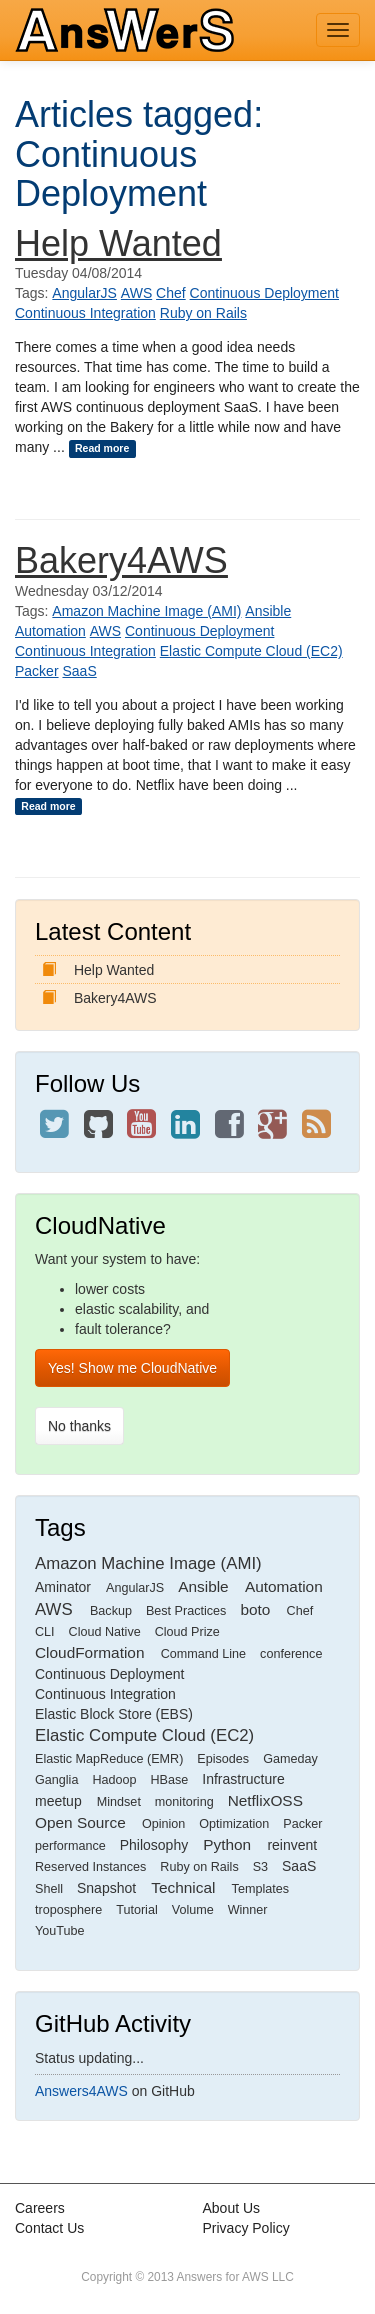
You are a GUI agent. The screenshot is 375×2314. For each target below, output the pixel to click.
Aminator (63, 1587)
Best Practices (186, 1611)
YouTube (60, 1931)
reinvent (292, 1845)
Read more (102, 448)
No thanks (79, 1426)
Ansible (268, 611)
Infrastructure (243, 1779)
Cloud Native (105, 1632)
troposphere (68, 1910)
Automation (50, 631)
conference (291, 1654)
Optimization (234, 1824)
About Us (232, 2208)
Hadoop (114, 1780)
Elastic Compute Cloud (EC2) (251, 651)
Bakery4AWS (121, 560)
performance (70, 1846)
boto (255, 1609)
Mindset (119, 1802)
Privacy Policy (246, 2228)
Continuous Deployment (264, 293)
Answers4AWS (81, 2091)
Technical (183, 1887)
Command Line (203, 1654)
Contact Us (49, 2228)
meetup (58, 1801)
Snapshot (106, 1888)
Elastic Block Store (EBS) (114, 1714)
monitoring (184, 1802)
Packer (37, 671)
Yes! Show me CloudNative (132, 1368)
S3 (260, 1867)
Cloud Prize (187, 1632)
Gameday (290, 1759)
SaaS (79, 671)
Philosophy (154, 1845)
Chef (171, 293)
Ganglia (56, 1780)
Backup (111, 1611)
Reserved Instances (90, 1867)
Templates (260, 1889)
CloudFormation (90, 1652)
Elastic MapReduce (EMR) (109, 1759)
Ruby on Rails (203, 313)
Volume (193, 1910)
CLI (45, 1632)
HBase (169, 1780)
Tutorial (137, 1910)
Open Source (80, 1822)
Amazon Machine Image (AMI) (146, 611)
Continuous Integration (85, 313)
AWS (136, 293)
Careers (40, 2208)
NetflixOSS (265, 1800)
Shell (49, 1889)
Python (227, 1844)
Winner (248, 1910)
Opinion (163, 1824)
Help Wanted (118, 243)
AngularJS (84, 293)
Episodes (223, 1759)
